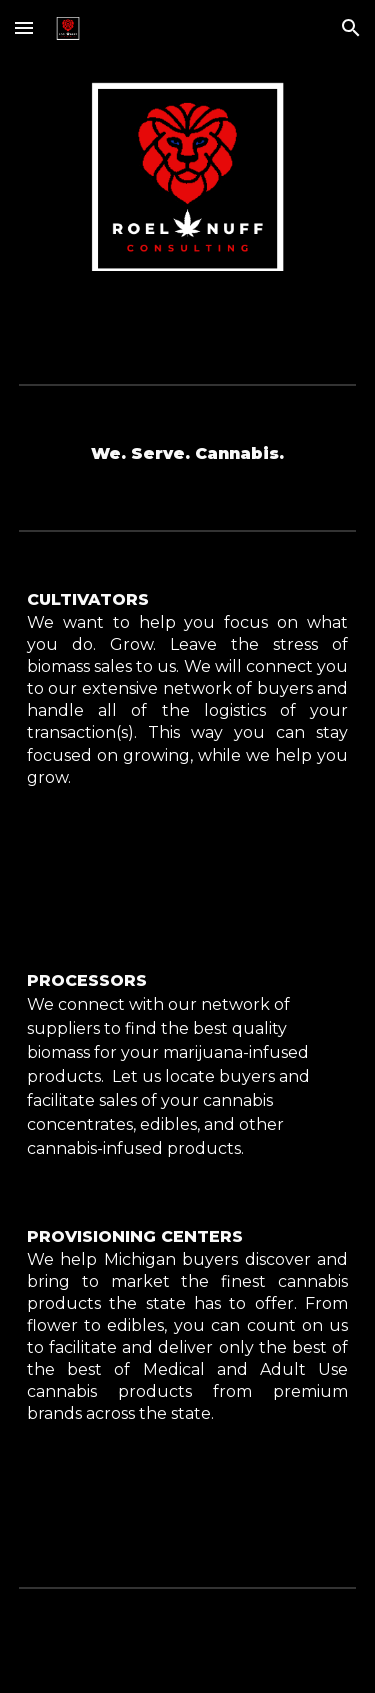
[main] (188, 454)
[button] (24, 27)
